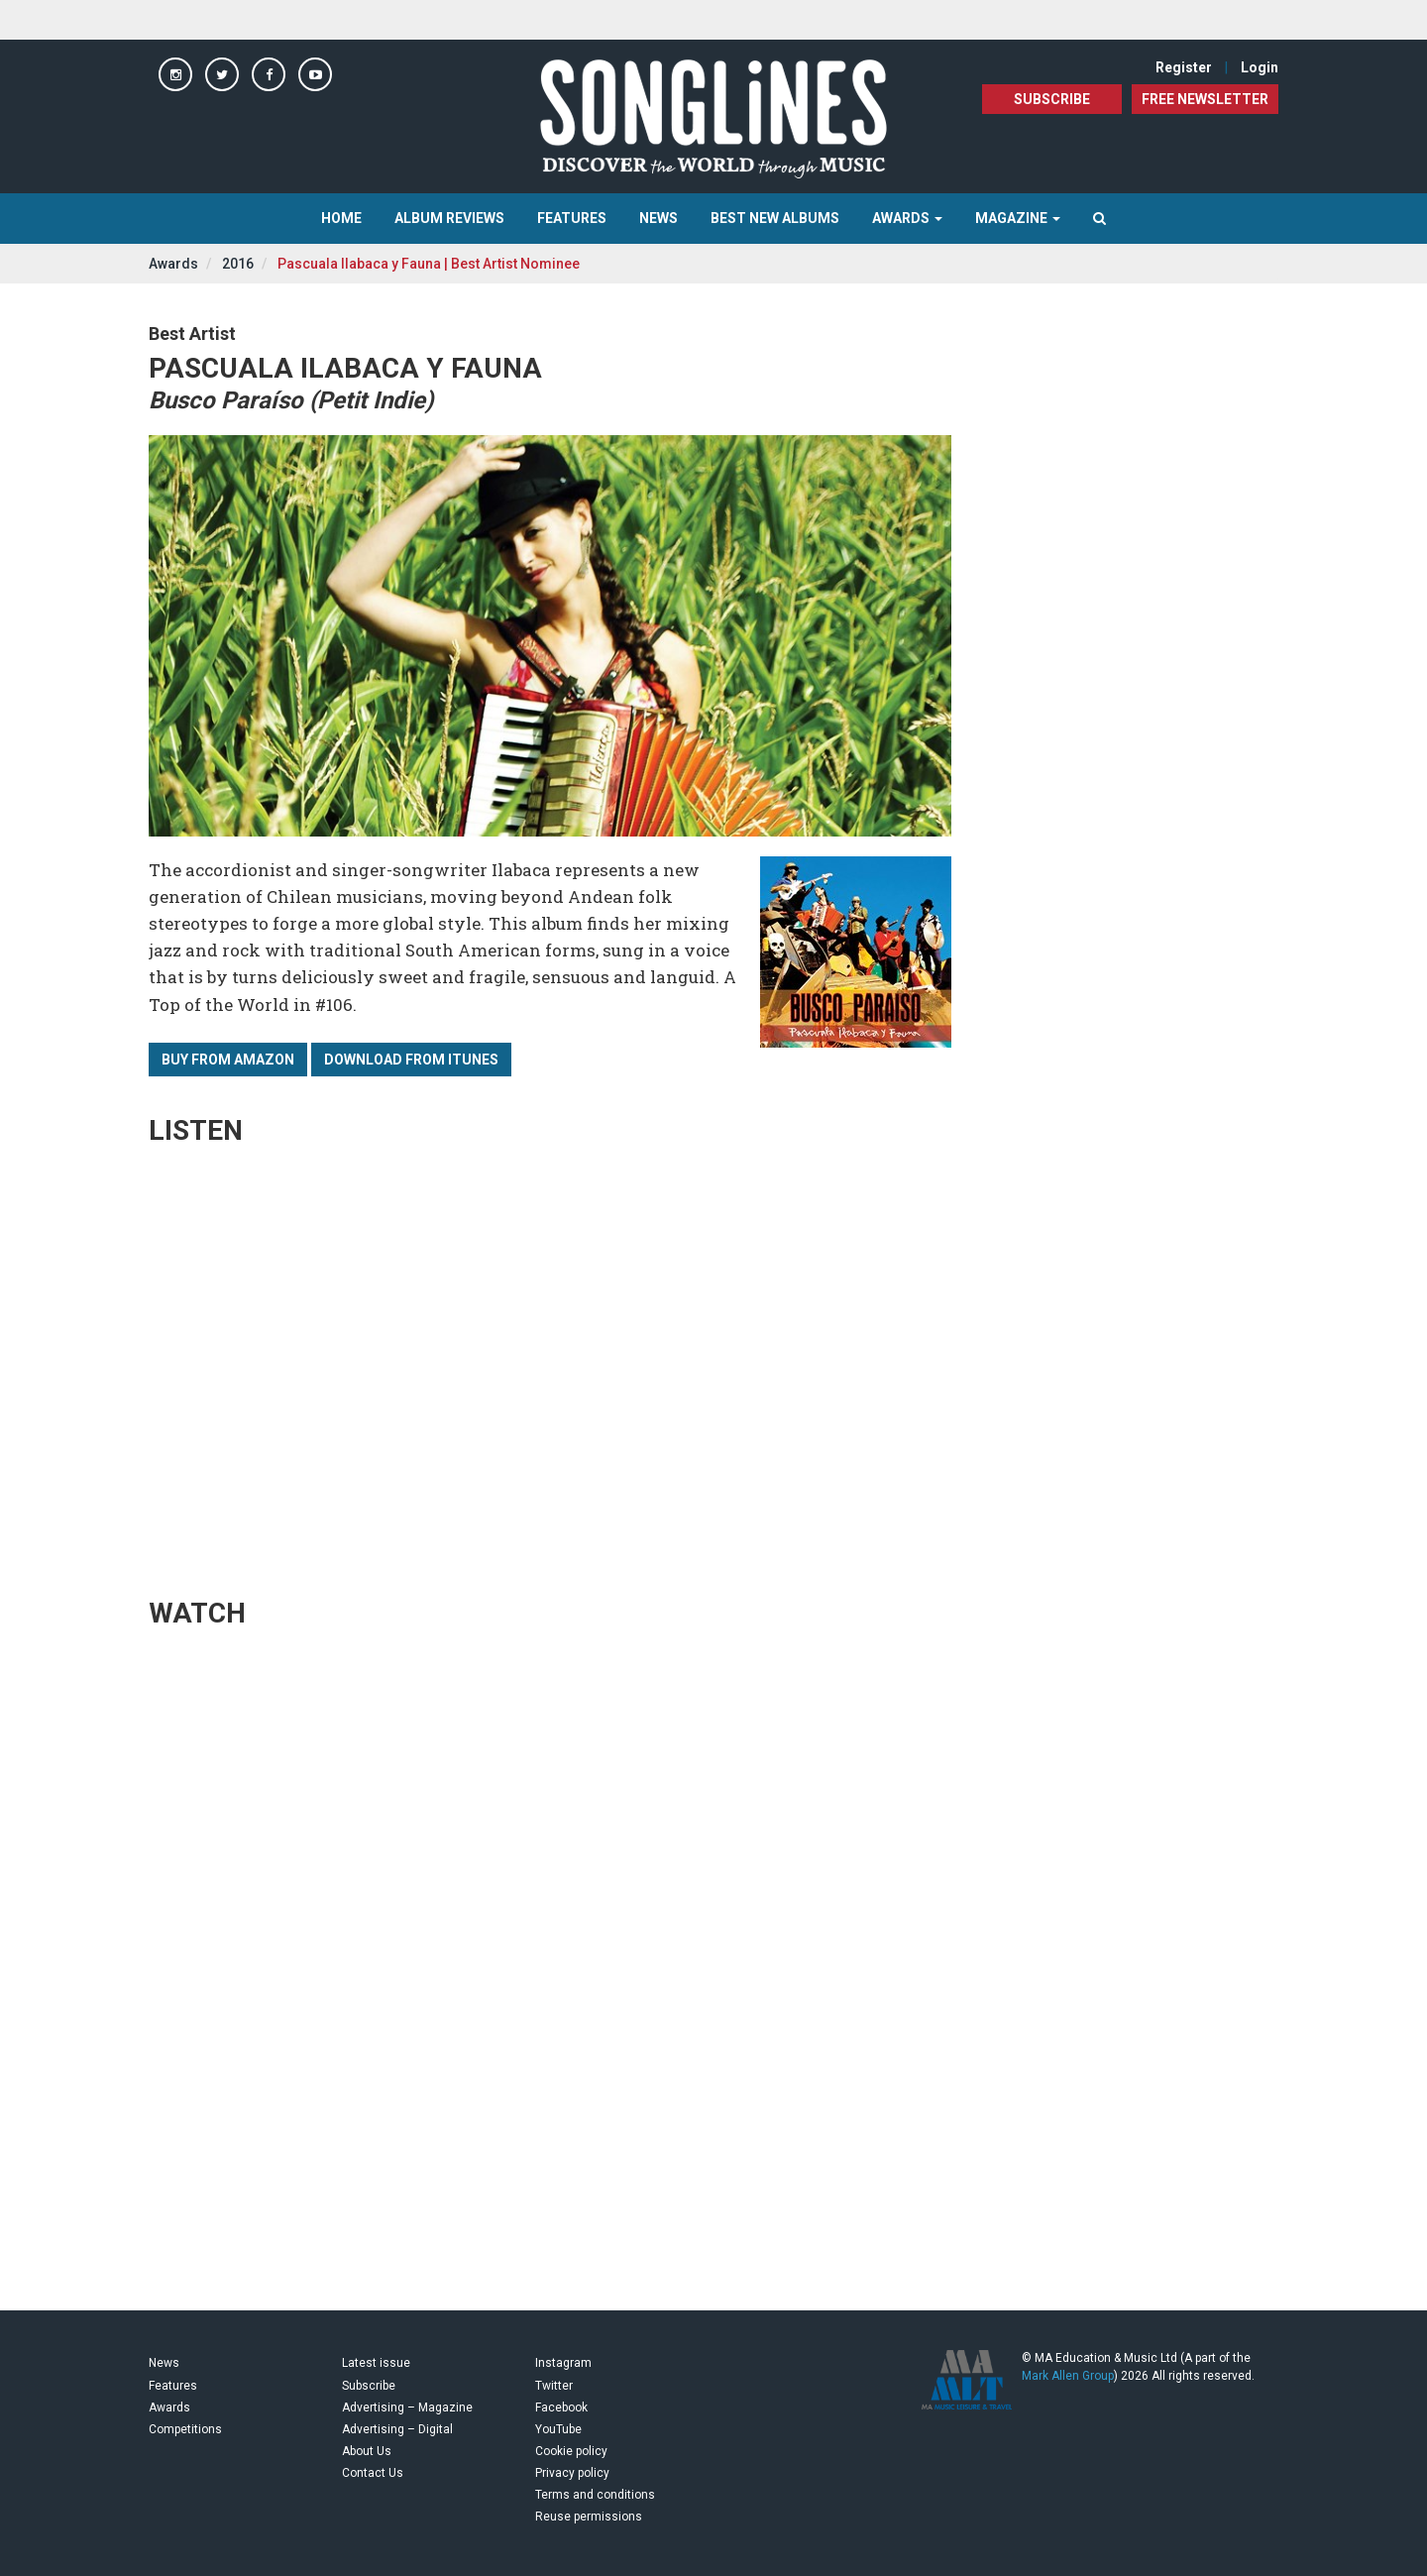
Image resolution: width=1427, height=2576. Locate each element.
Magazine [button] (1017, 218)
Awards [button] (907, 218)
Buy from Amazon (228, 1059)
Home (341, 218)
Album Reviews (449, 218)
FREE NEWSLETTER (1205, 99)
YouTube (558, 2429)
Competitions (185, 2429)
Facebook (561, 2407)
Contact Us (372, 2473)
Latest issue (376, 2363)
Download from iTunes (411, 1059)
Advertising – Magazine (407, 2407)
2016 (238, 264)
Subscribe (1052, 99)
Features (571, 218)
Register (1183, 67)
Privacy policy (572, 2473)
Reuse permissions (588, 2516)
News (658, 218)
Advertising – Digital (397, 2429)
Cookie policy (571, 2451)
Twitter (554, 2386)
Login (1259, 67)
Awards (173, 264)
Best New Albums (775, 218)
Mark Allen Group (1068, 2376)
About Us (366, 2451)
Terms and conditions (595, 2495)
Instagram (563, 2363)
